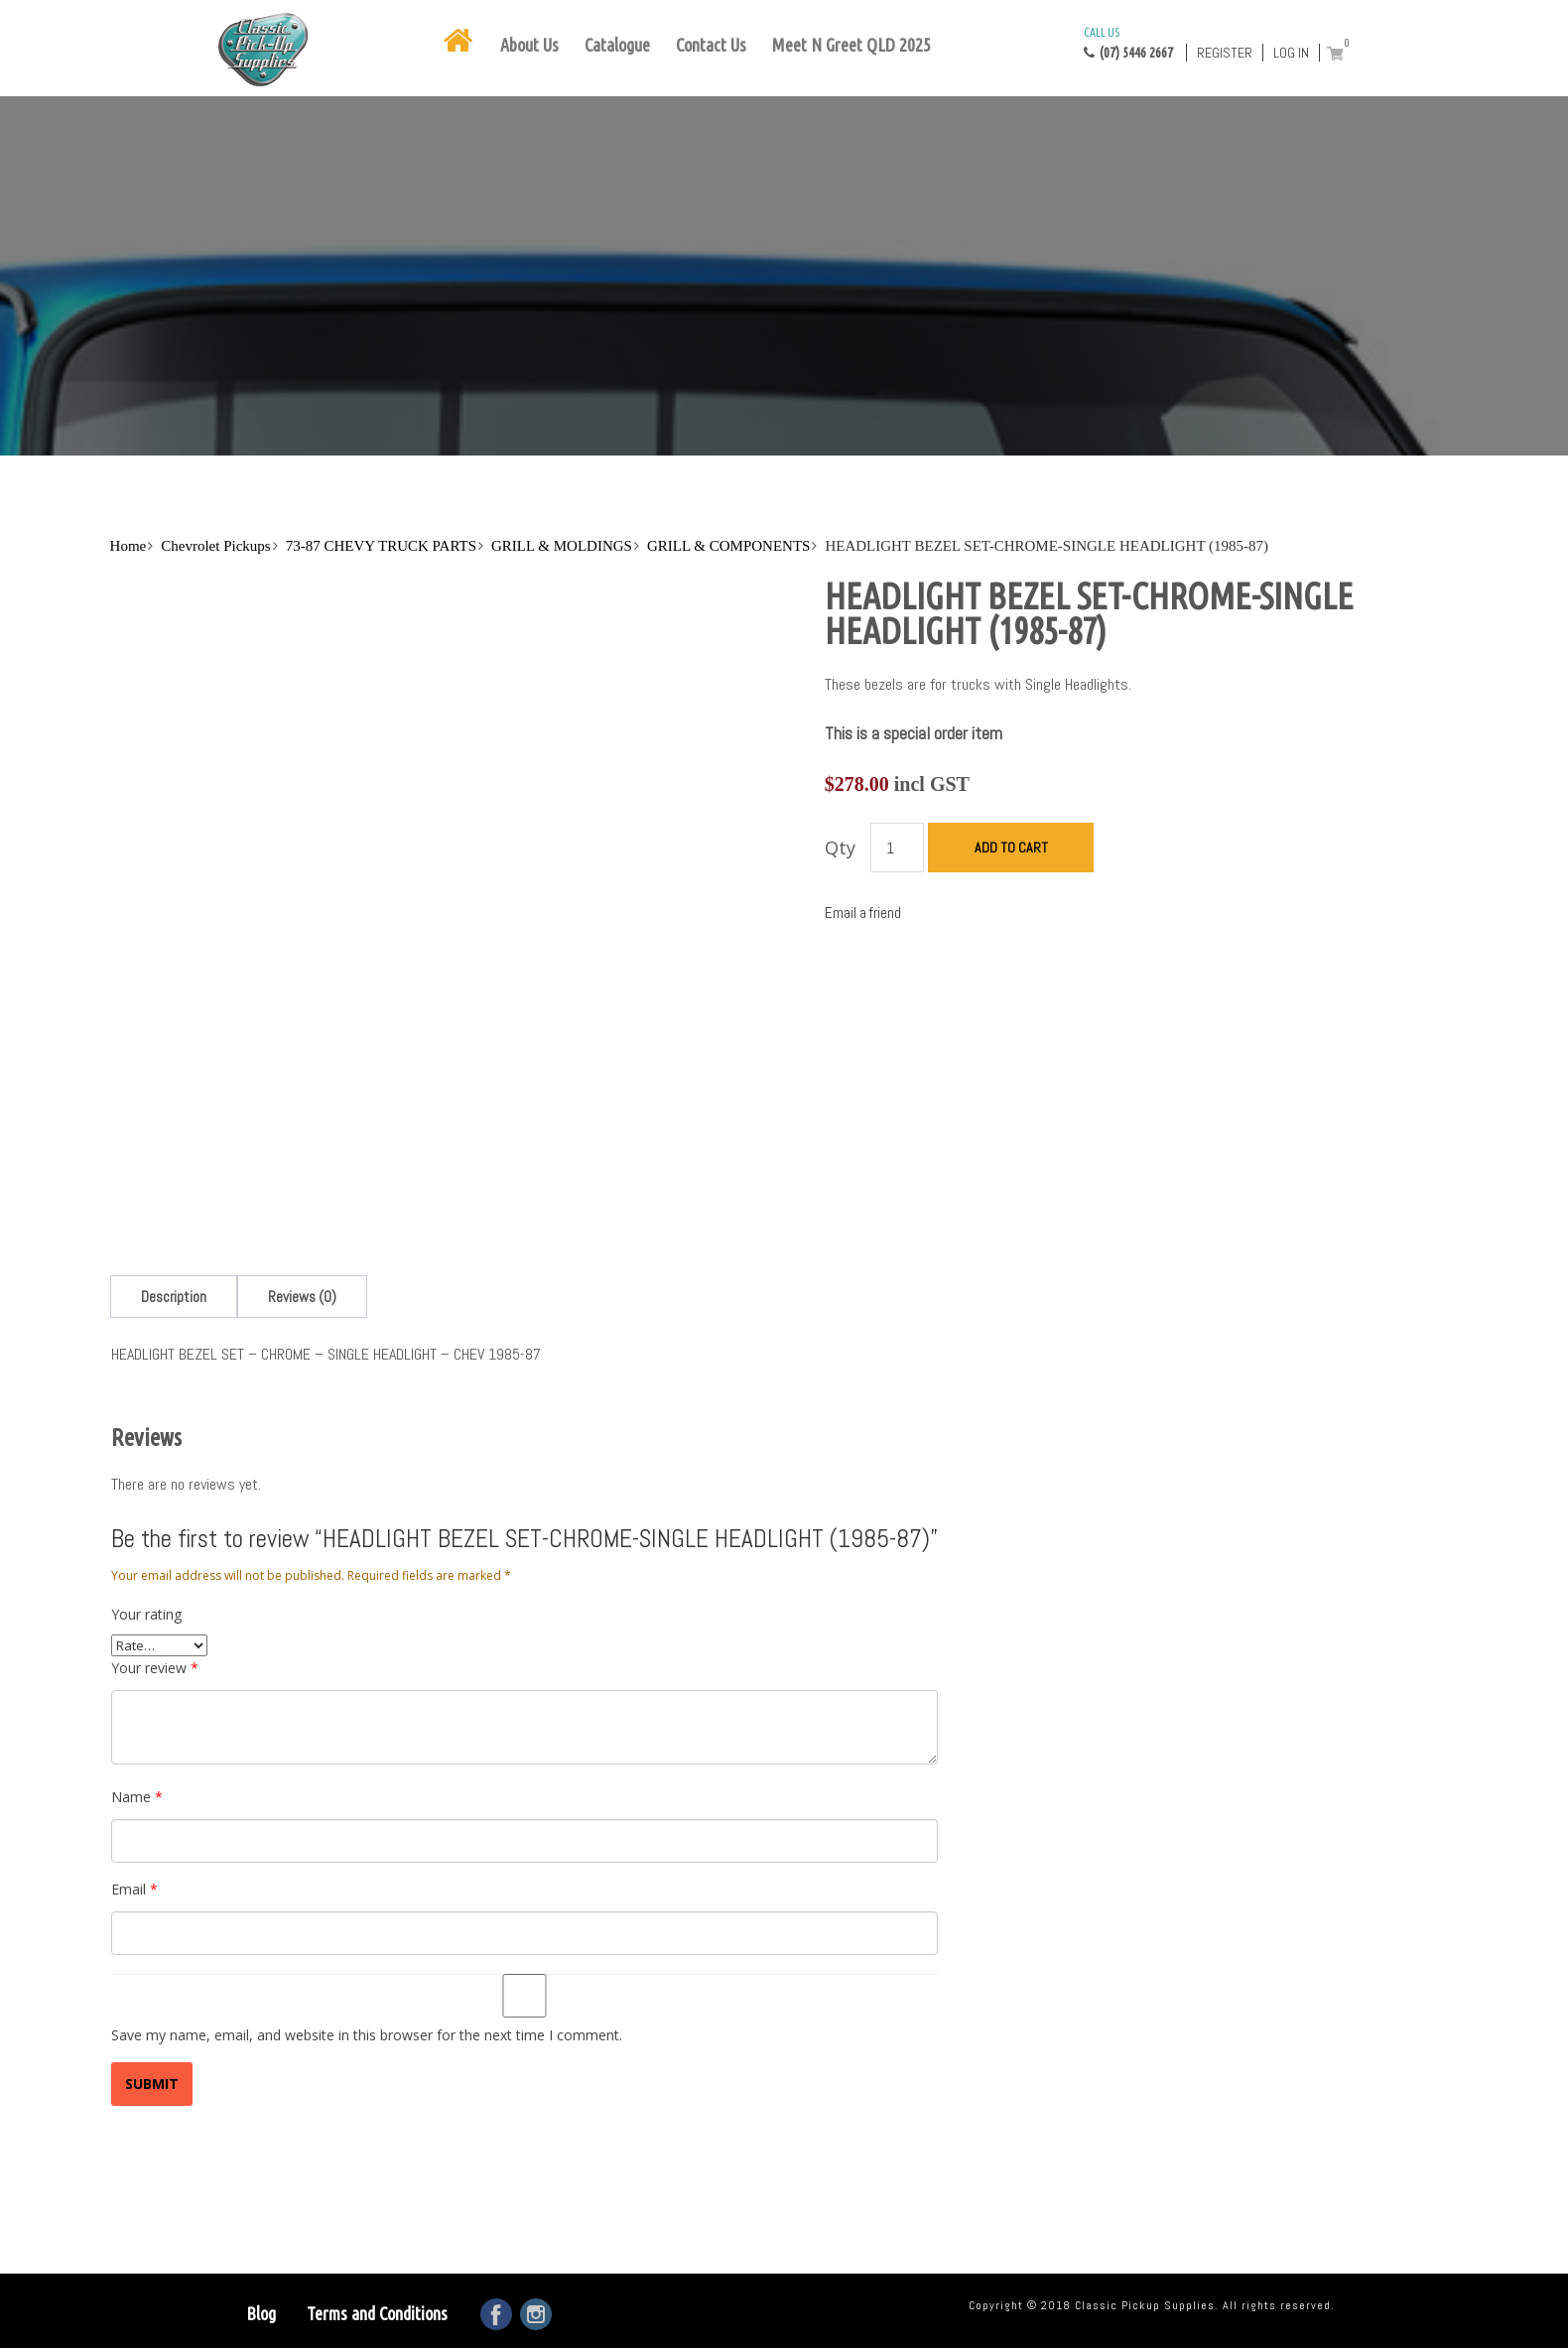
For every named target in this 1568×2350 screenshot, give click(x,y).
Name (137, 1796)
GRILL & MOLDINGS (561, 546)
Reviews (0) (302, 1296)
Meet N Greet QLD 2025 (851, 45)
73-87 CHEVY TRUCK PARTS (381, 546)
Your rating (146, 1614)
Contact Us (711, 45)
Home (128, 546)
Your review (154, 1667)
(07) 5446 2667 (1128, 42)
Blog (261, 2313)
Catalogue (617, 45)
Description (173, 1296)
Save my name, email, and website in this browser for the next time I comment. (366, 2034)
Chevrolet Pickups (215, 546)
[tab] (173, 1296)
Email (134, 1889)
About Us (529, 45)
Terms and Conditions (377, 2313)
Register (1224, 53)
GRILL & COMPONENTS (728, 546)
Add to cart (1011, 847)
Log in (1291, 53)
